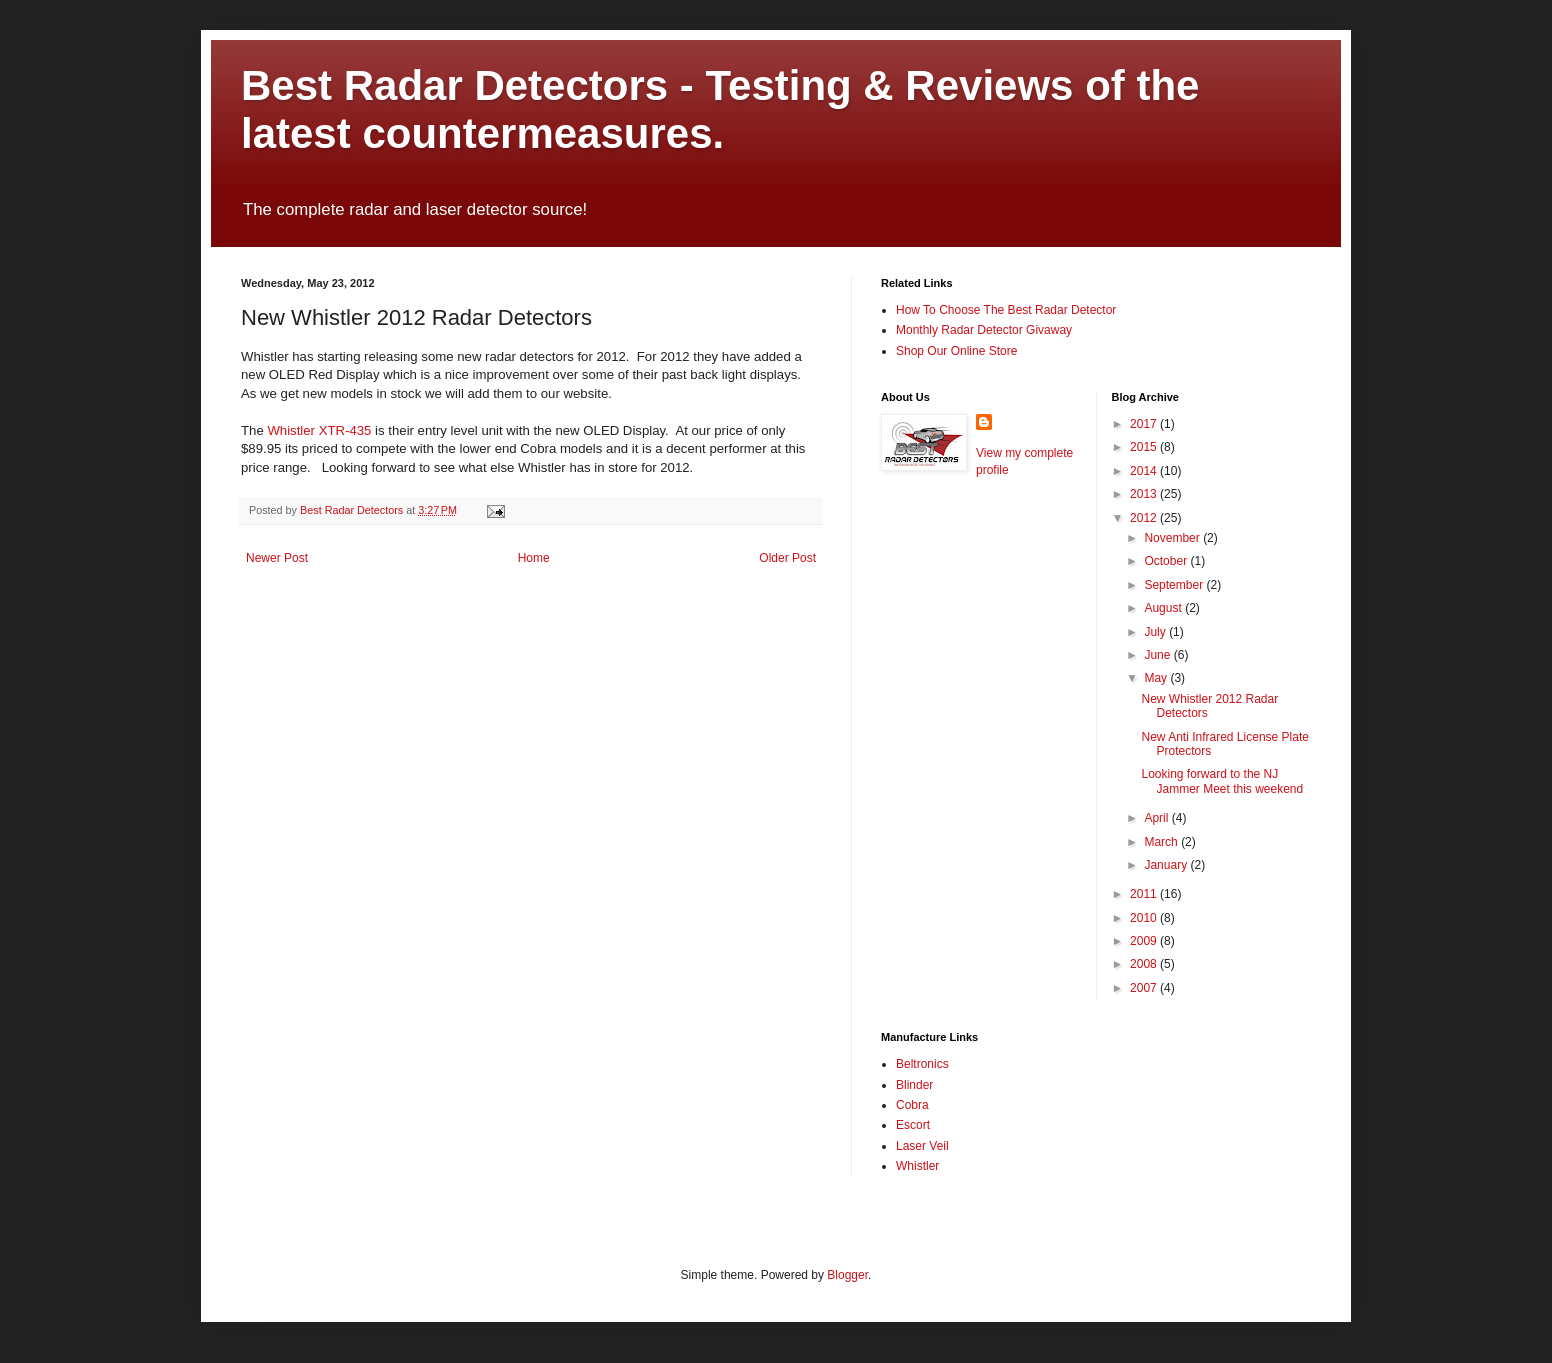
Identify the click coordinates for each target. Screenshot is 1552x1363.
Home (534, 558)
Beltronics (922, 1064)
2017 (1145, 424)
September (1175, 585)
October (1167, 561)
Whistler (917, 1166)
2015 (1145, 447)
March (1162, 842)
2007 (1145, 988)
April (1157, 818)
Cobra (912, 1105)
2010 (1145, 918)
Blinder (914, 1085)
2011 (1145, 894)
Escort (913, 1125)
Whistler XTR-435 (319, 430)
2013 (1145, 494)
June (1158, 655)
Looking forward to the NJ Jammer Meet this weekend (1222, 781)
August (1164, 608)
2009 (1145, 941)
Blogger (847, 1275)
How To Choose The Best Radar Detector (1006, 310)
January (1167, 865)
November (1173, 538)
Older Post (787, 558)
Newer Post (277, 558)
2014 (1145, 471)
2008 (1145, 964)
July (1156, 632)
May (1157, 678)
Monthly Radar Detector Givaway (984, 330)
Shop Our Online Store (956, 351)
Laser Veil (922, 1146)
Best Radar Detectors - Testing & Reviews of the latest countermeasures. (720, 109)
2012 (1145, 518)
